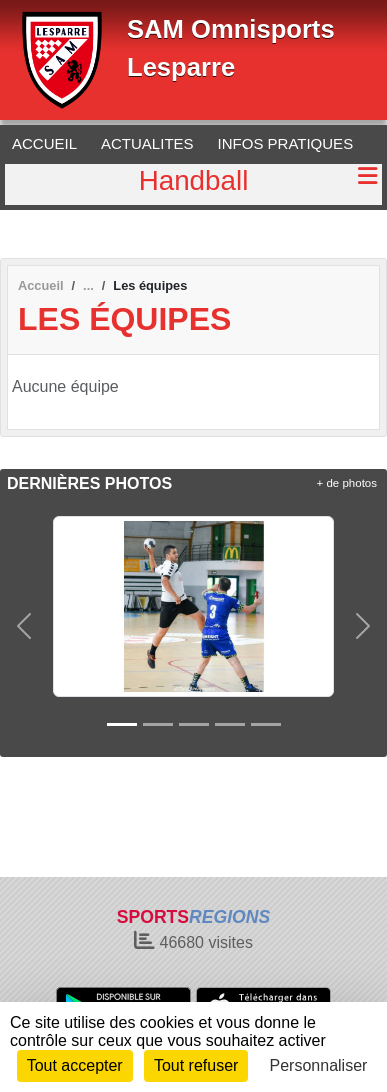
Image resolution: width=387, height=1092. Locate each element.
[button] (24, 626)
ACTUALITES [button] (147, 143)
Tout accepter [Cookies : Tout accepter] (75, 1065)
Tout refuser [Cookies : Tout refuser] (196, 1065)
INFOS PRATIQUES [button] (286, 143)
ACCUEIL (44, 143)
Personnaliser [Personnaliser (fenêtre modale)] (319, 1065)
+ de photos (347, 483)
